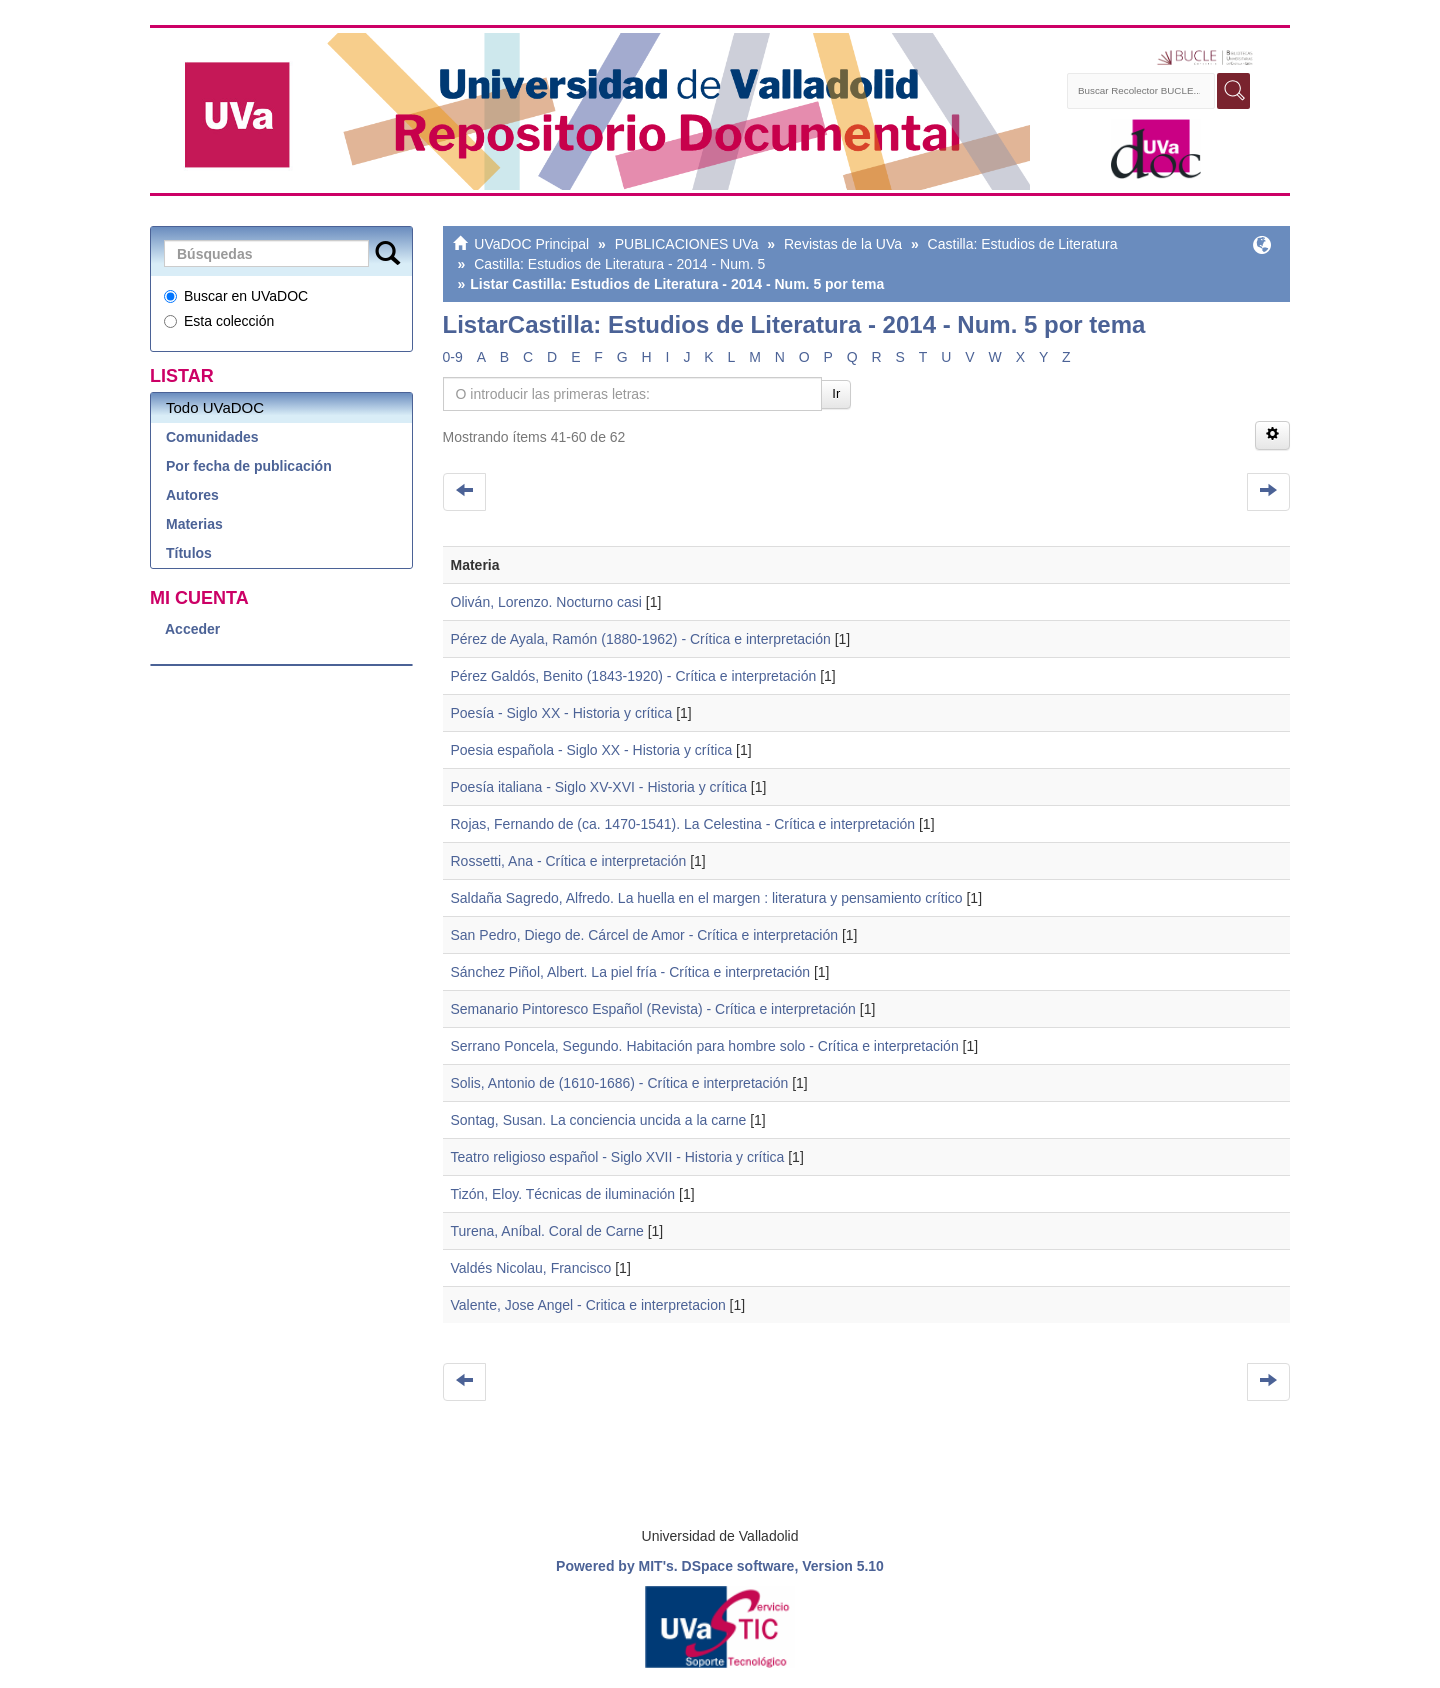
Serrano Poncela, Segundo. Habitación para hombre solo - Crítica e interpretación (705, 1046)
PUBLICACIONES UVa (687, 244)
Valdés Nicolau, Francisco (531, 1268)
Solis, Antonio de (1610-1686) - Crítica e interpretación (620, 1083)
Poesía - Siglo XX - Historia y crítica (562, 713)
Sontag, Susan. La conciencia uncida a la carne (599, 1120)
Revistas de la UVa (843, 244)
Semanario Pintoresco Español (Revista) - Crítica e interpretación (653, 1009)
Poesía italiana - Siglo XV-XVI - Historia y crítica (599, 787)
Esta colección (219, 321)
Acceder (192, 629)
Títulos (189, 553)
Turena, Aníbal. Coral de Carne (547, 1231)
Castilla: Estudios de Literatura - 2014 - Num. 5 (619, 264)
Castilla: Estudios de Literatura (1023, 244)
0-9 (453, 357)
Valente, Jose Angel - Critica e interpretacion (588, 1305)
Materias (194, 524)
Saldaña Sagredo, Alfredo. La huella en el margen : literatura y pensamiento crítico (707, 898)
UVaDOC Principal (531, 244)
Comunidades (212, 437)
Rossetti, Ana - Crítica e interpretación (569, 861)
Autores (192, 495)
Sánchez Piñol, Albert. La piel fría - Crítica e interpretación (631, 972)
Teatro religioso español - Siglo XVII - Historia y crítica (618, 1157)
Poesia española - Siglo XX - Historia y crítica (592, 750)
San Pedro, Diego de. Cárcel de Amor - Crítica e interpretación (645, 935)
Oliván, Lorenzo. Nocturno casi (546, 602)
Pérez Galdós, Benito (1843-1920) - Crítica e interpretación (634, 676)
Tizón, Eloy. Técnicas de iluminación (563, 1194)
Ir (836, 393)
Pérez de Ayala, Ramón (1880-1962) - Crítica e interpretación (641, 639)
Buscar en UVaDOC (236, 296)
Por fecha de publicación (249, 466)
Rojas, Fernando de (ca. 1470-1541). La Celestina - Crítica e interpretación (683, 824)
